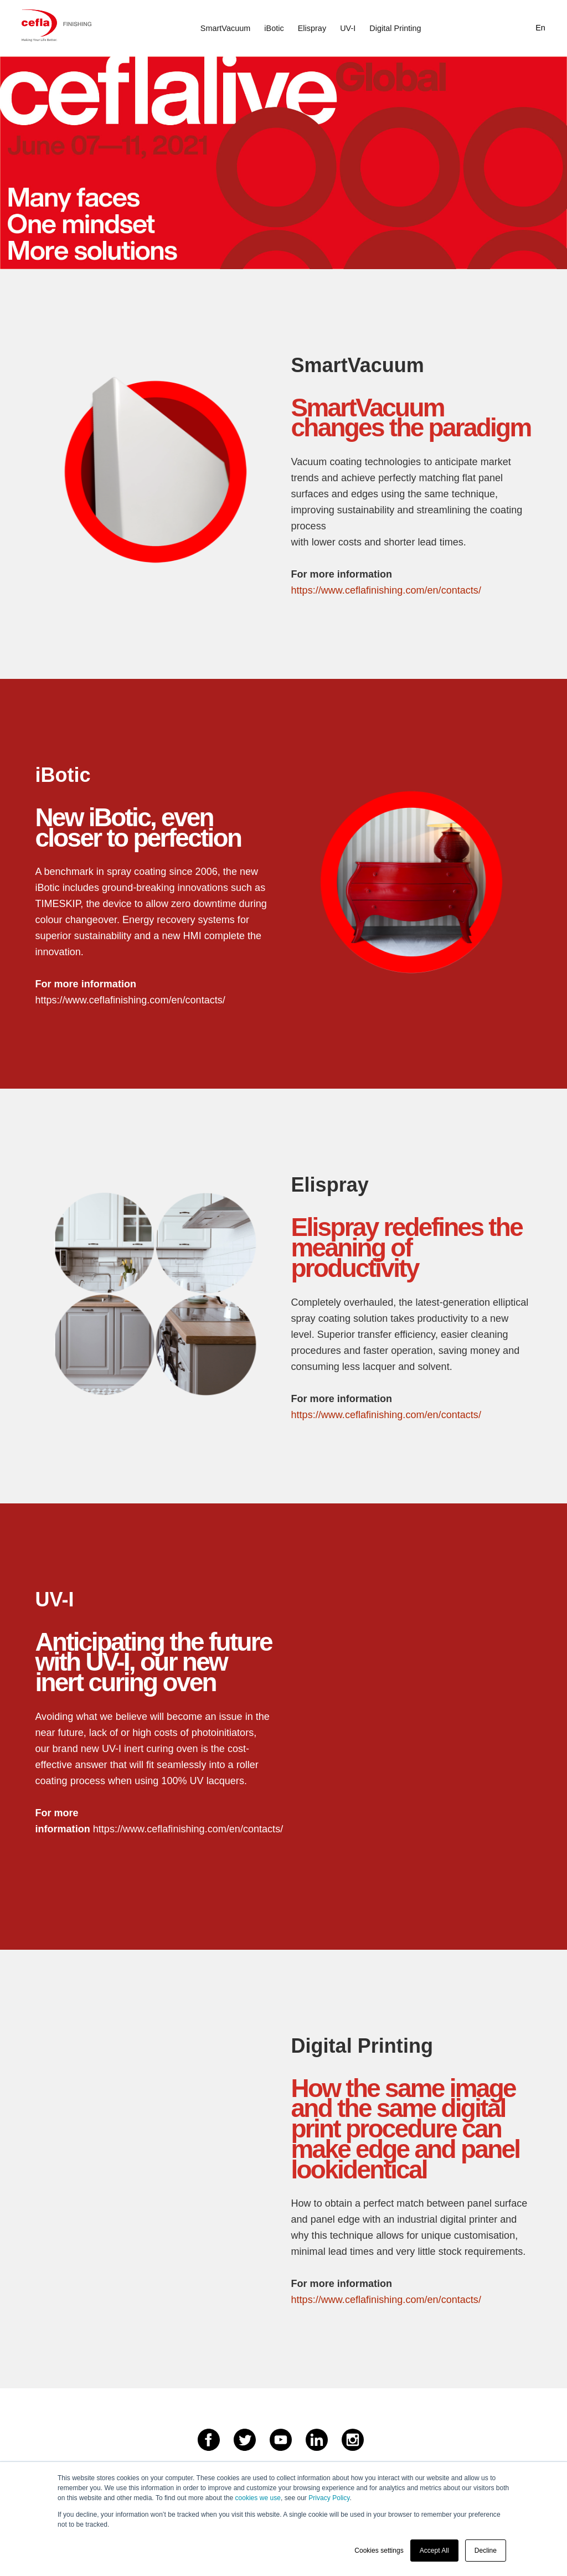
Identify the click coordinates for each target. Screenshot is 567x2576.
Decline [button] (486, 2550)
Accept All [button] (434, 2550)
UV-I (347, 28)
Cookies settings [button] (379, 2550)
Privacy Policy (328, 2498)
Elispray (312, 28)
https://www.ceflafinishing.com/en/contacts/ (386, 590)
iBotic (274, 28)
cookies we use (257, 2498)
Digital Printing (395, 28)
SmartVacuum (225, 28)
